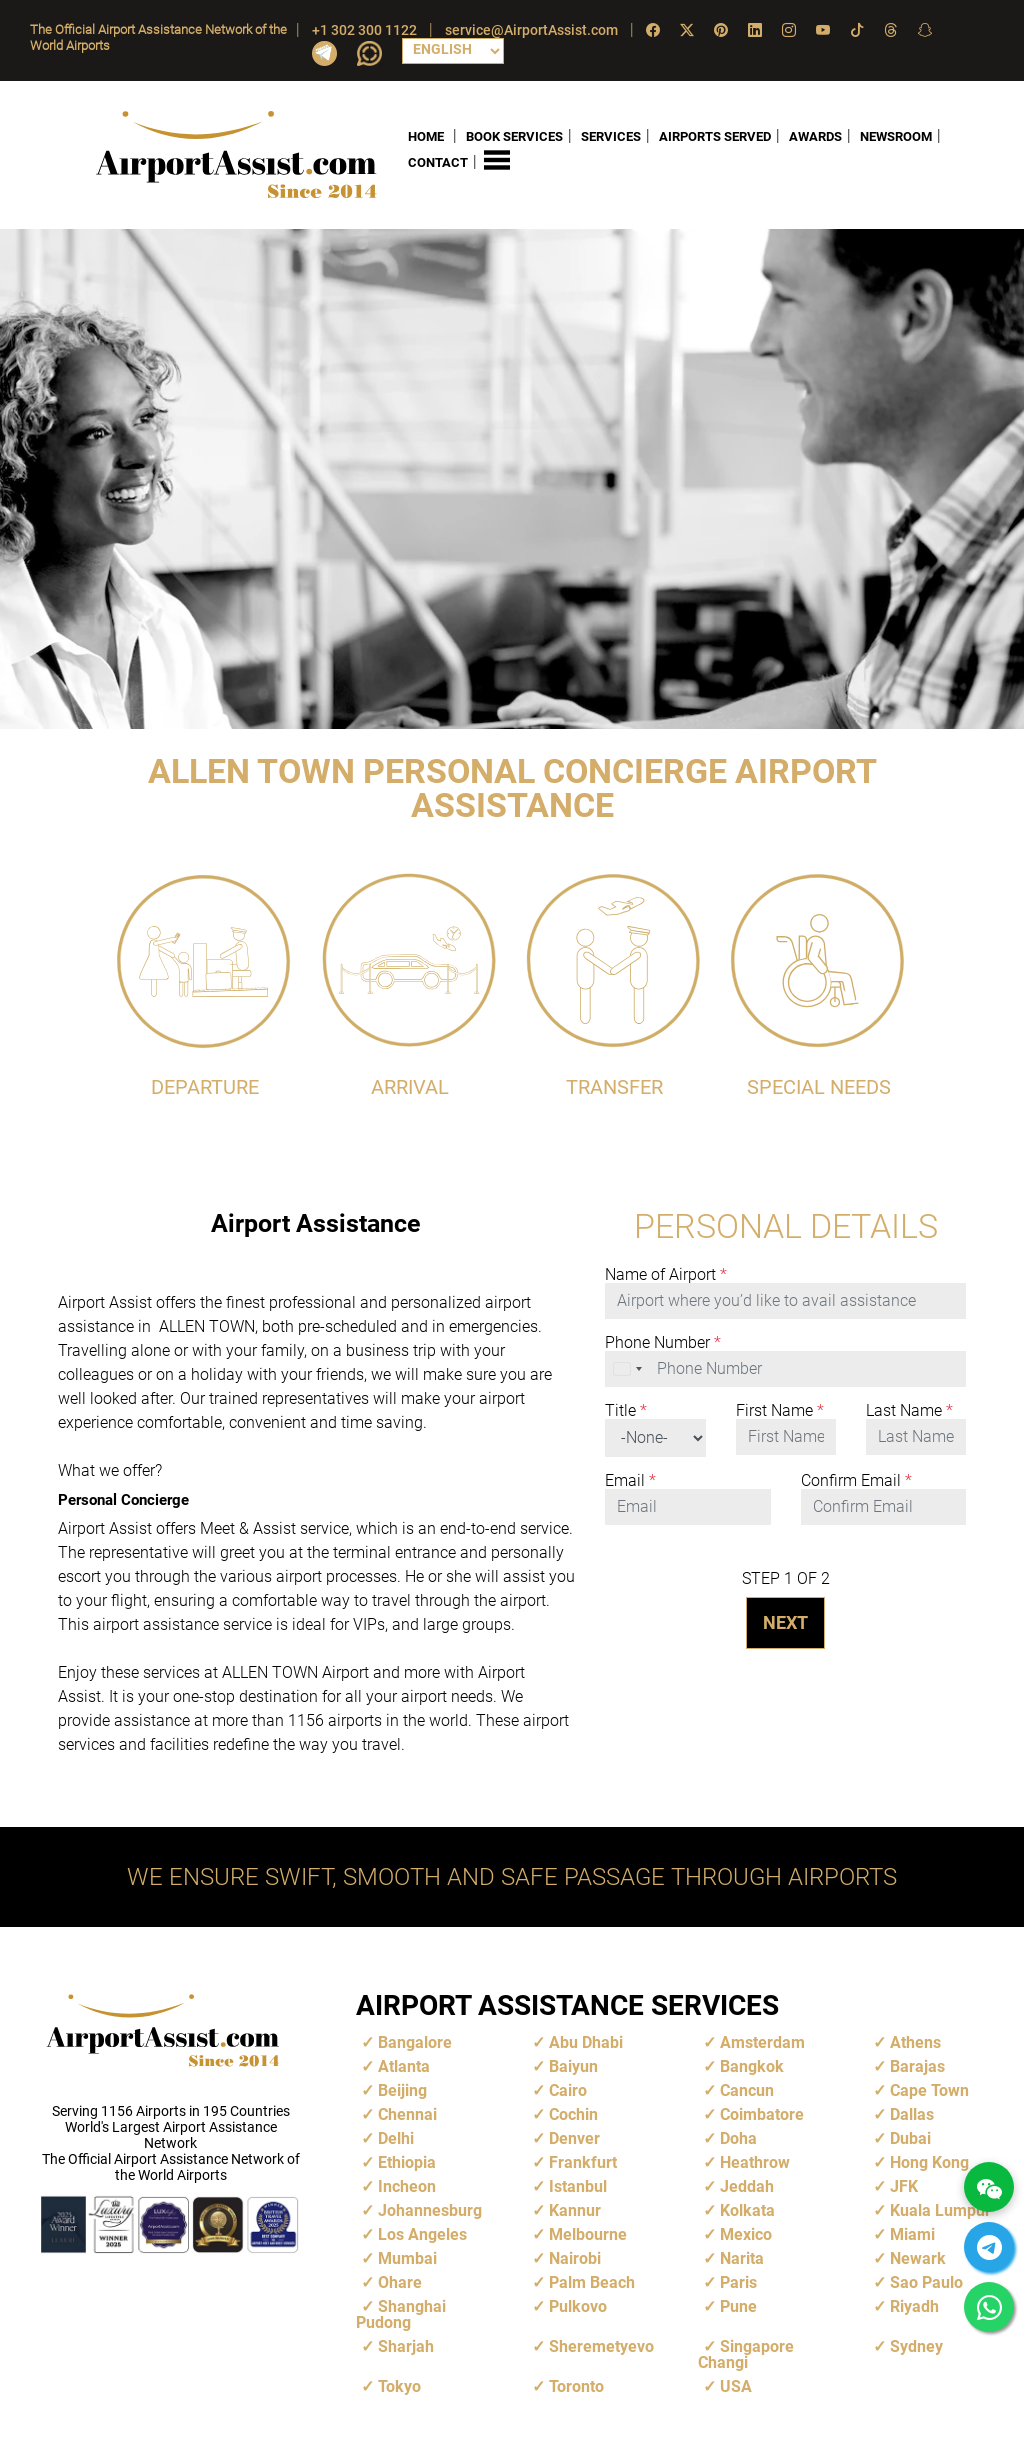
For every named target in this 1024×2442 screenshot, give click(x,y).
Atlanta (404, 2065)
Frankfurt (583, 2161)
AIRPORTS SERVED (715, 135)
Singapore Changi (746, 2353)
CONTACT (438, 162)
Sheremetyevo (601, 2345)
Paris (738, 2281)
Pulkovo (578, 2305)
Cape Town (929, 2089)
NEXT (785, 1621)
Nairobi (575, 2257)
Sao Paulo (926, 2281)
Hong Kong (929, 2161)
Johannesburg (430, 2209)
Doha (738, 2137)
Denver (574, 2137)
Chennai (407, 2113)
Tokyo (399, 2385)
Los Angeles (422, 2233)
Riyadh (914, 2305)
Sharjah (406, 2345)
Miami (912, 2233)
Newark (918, 2257)
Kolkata (747, 2209)
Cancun (747, 2089)
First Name (780, 1410)
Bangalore (415, 2041)
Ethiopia (407, 2161)
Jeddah (747, 2185)
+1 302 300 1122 (364, 30)
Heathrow (755, 2161)
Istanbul (578, 2185)
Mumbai (407, 2257)
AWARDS (815, 135)
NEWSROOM (896, 135)
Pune (738, 2305)
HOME (426, 135)
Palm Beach (592, 2281)
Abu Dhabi (586, 2041)
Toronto (576, 2385)
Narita (742, 2257)
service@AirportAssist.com (531, 30)
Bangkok (752, 2065)
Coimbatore (762, 2113)
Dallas (912, 2113)
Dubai (910, 2137)
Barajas (917, 2065)
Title (626, 1410)
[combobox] (629, 1368)
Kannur (575, 2209)
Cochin (573, 2113)
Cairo (568, 2089)
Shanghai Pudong (401, 2313)
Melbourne (588, 2233)
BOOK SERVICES (514, 135)
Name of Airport (666, 1274)
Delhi (396, 2137)
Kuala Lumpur (940, 2209)
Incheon (407, 2185)
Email (630, 1480)
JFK (904, 2185)
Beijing (402, 2089)
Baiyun (573, 2065)
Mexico (746, 2233)
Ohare (400, 2281)
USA (736, 2385)
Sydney (916, 2345)
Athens (915, 2041)
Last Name (909, 1410)
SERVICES (611, 135)
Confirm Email (856, 1480)
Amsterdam (762, 2041)
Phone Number (663, 1342)
